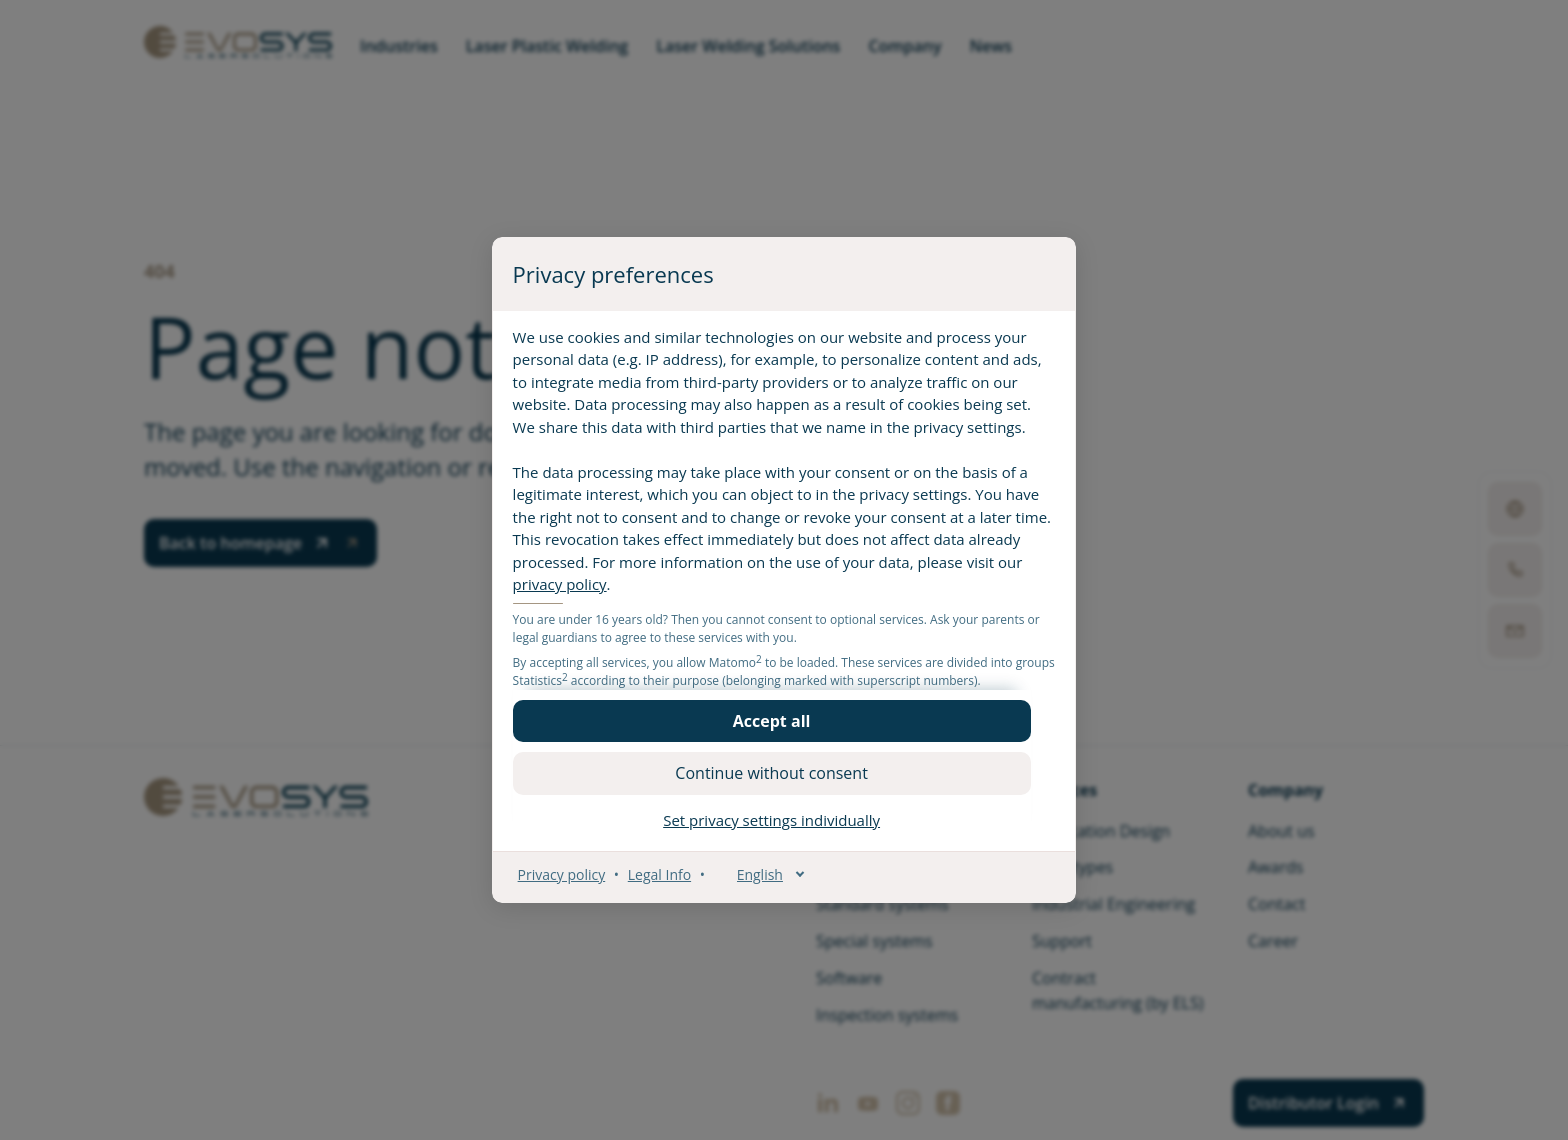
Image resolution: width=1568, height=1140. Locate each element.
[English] (772, 885)
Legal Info (671, 885)
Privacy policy (574, 885)
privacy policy (681, 596)
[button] (784, 732)
